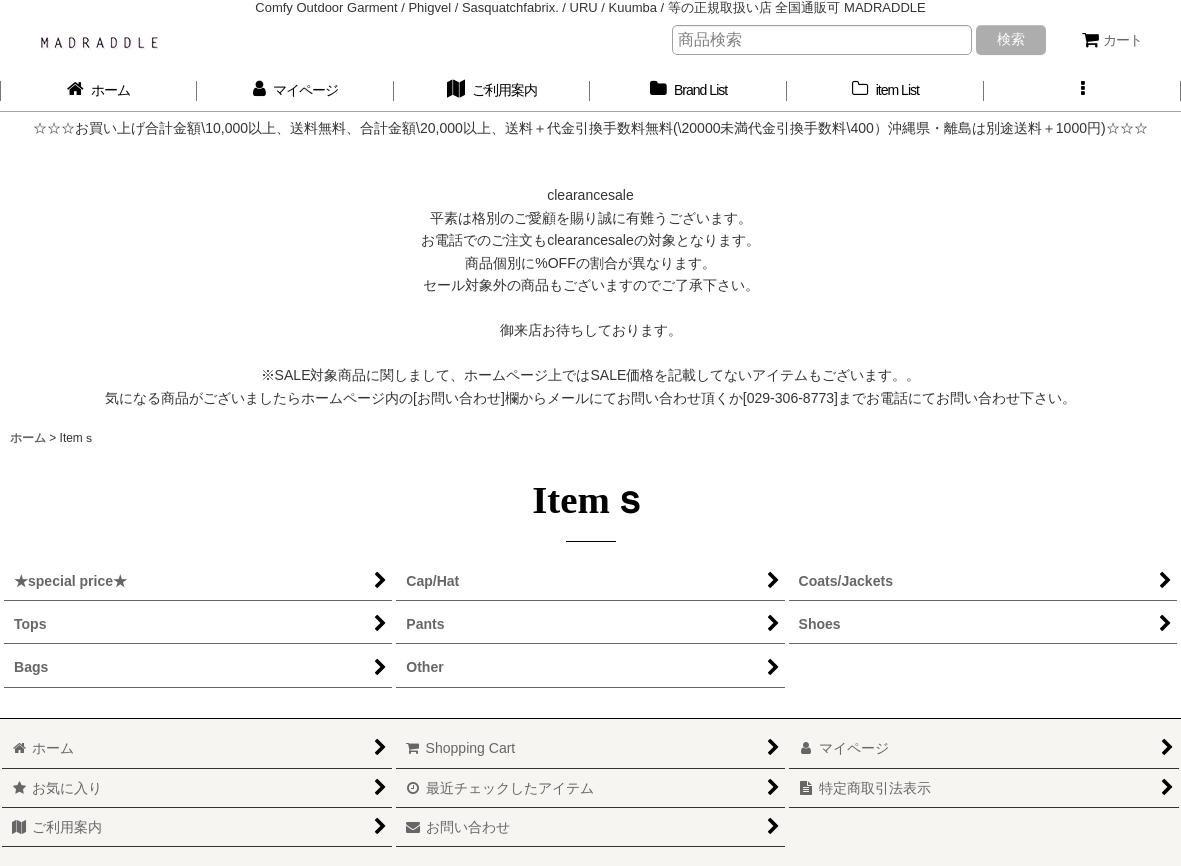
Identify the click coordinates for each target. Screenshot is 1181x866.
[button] (1082, 90)
